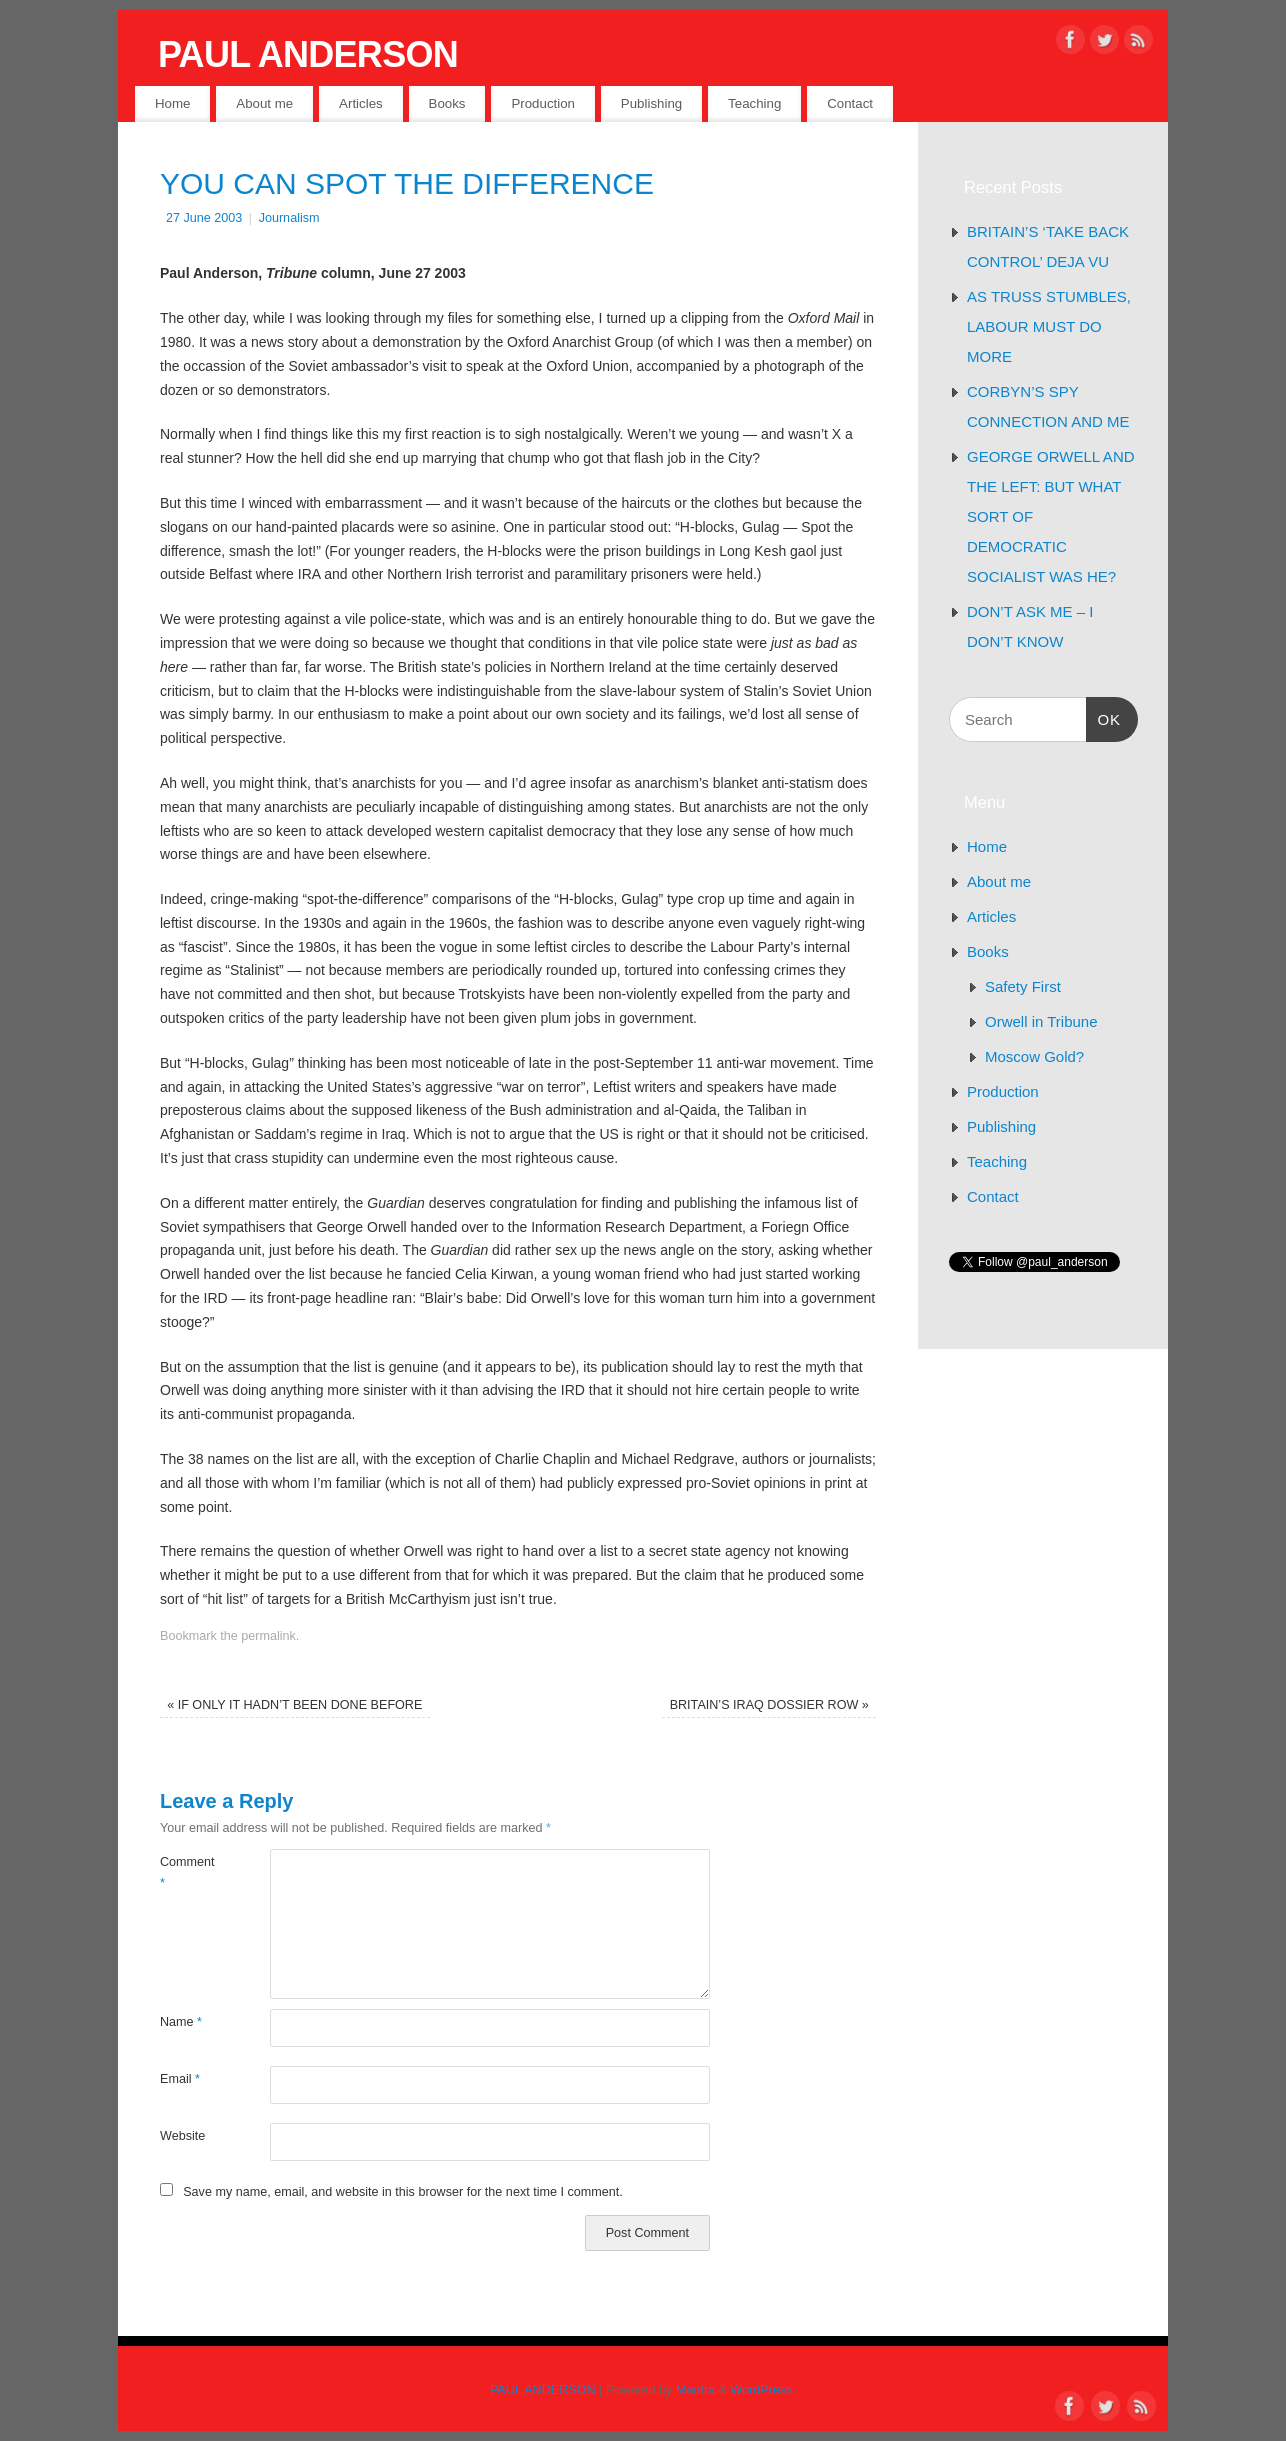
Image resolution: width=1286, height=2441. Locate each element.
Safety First (1023, 986)
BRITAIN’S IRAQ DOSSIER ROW (769, 1705)
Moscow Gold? (1034, 1056)
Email (180, 2079)
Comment (187, 1872)
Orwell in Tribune (1041, 1021)
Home (172, 103)
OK (1104, 717)
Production (543, 103)
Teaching (754, 103)
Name (181, 2022)
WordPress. (764, 2390)
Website (182, 2136)
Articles (361, 103)
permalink (268, 1636)
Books (447, 103)
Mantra (695, 2390)
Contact (850, 103)
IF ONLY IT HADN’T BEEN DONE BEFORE (294, 1705)
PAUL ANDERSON (308, 54)
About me (264, 103)
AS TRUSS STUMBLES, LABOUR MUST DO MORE (1049, 326)
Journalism (289, 218)
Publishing (651, 103)
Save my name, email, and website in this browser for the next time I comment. (403, 2192)
